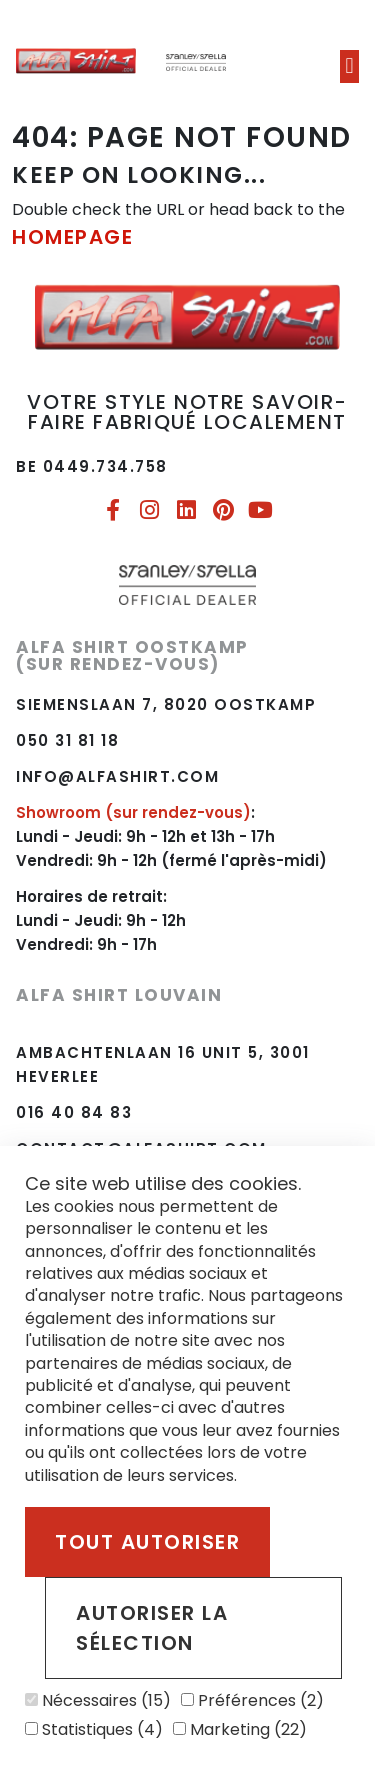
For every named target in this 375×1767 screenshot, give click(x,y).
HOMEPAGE (72, 237)
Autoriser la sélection (152, 1628)
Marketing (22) (240, 1729)
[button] (349, 66)
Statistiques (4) (94, 1729)
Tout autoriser (147, 1542)
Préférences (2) (252, 1700)
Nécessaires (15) (98, 1700)
